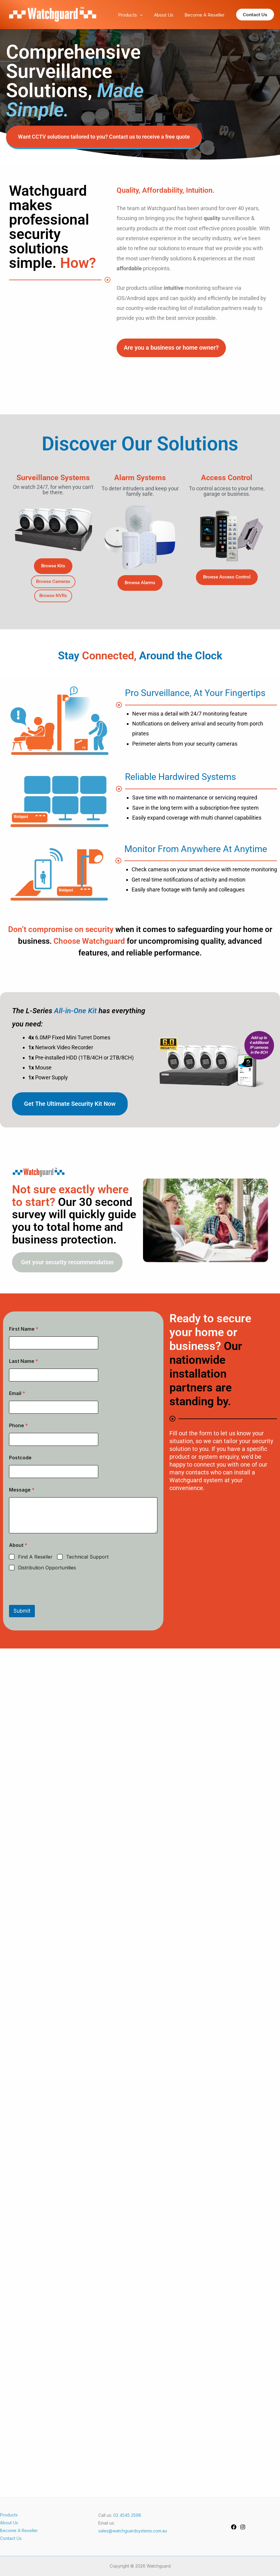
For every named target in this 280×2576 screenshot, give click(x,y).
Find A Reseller (35, 1557)
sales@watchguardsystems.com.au (132, 2530)
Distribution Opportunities (47, 1568)
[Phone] (53, 1439)
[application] (145, 15)
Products (136, 15)
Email (17, 1393)
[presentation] (54, 1601)
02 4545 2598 (127, 2515)
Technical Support (87, 1557)
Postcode (20, 1458)
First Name (23, 1329)
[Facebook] (233, 2527)
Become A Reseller (206, 15)
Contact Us (11, 2538)
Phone (18, 1425)
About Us (167, 15)
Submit (22, 1611)
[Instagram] (242, 2527)
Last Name (23, 1361)
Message (22, 1490)
